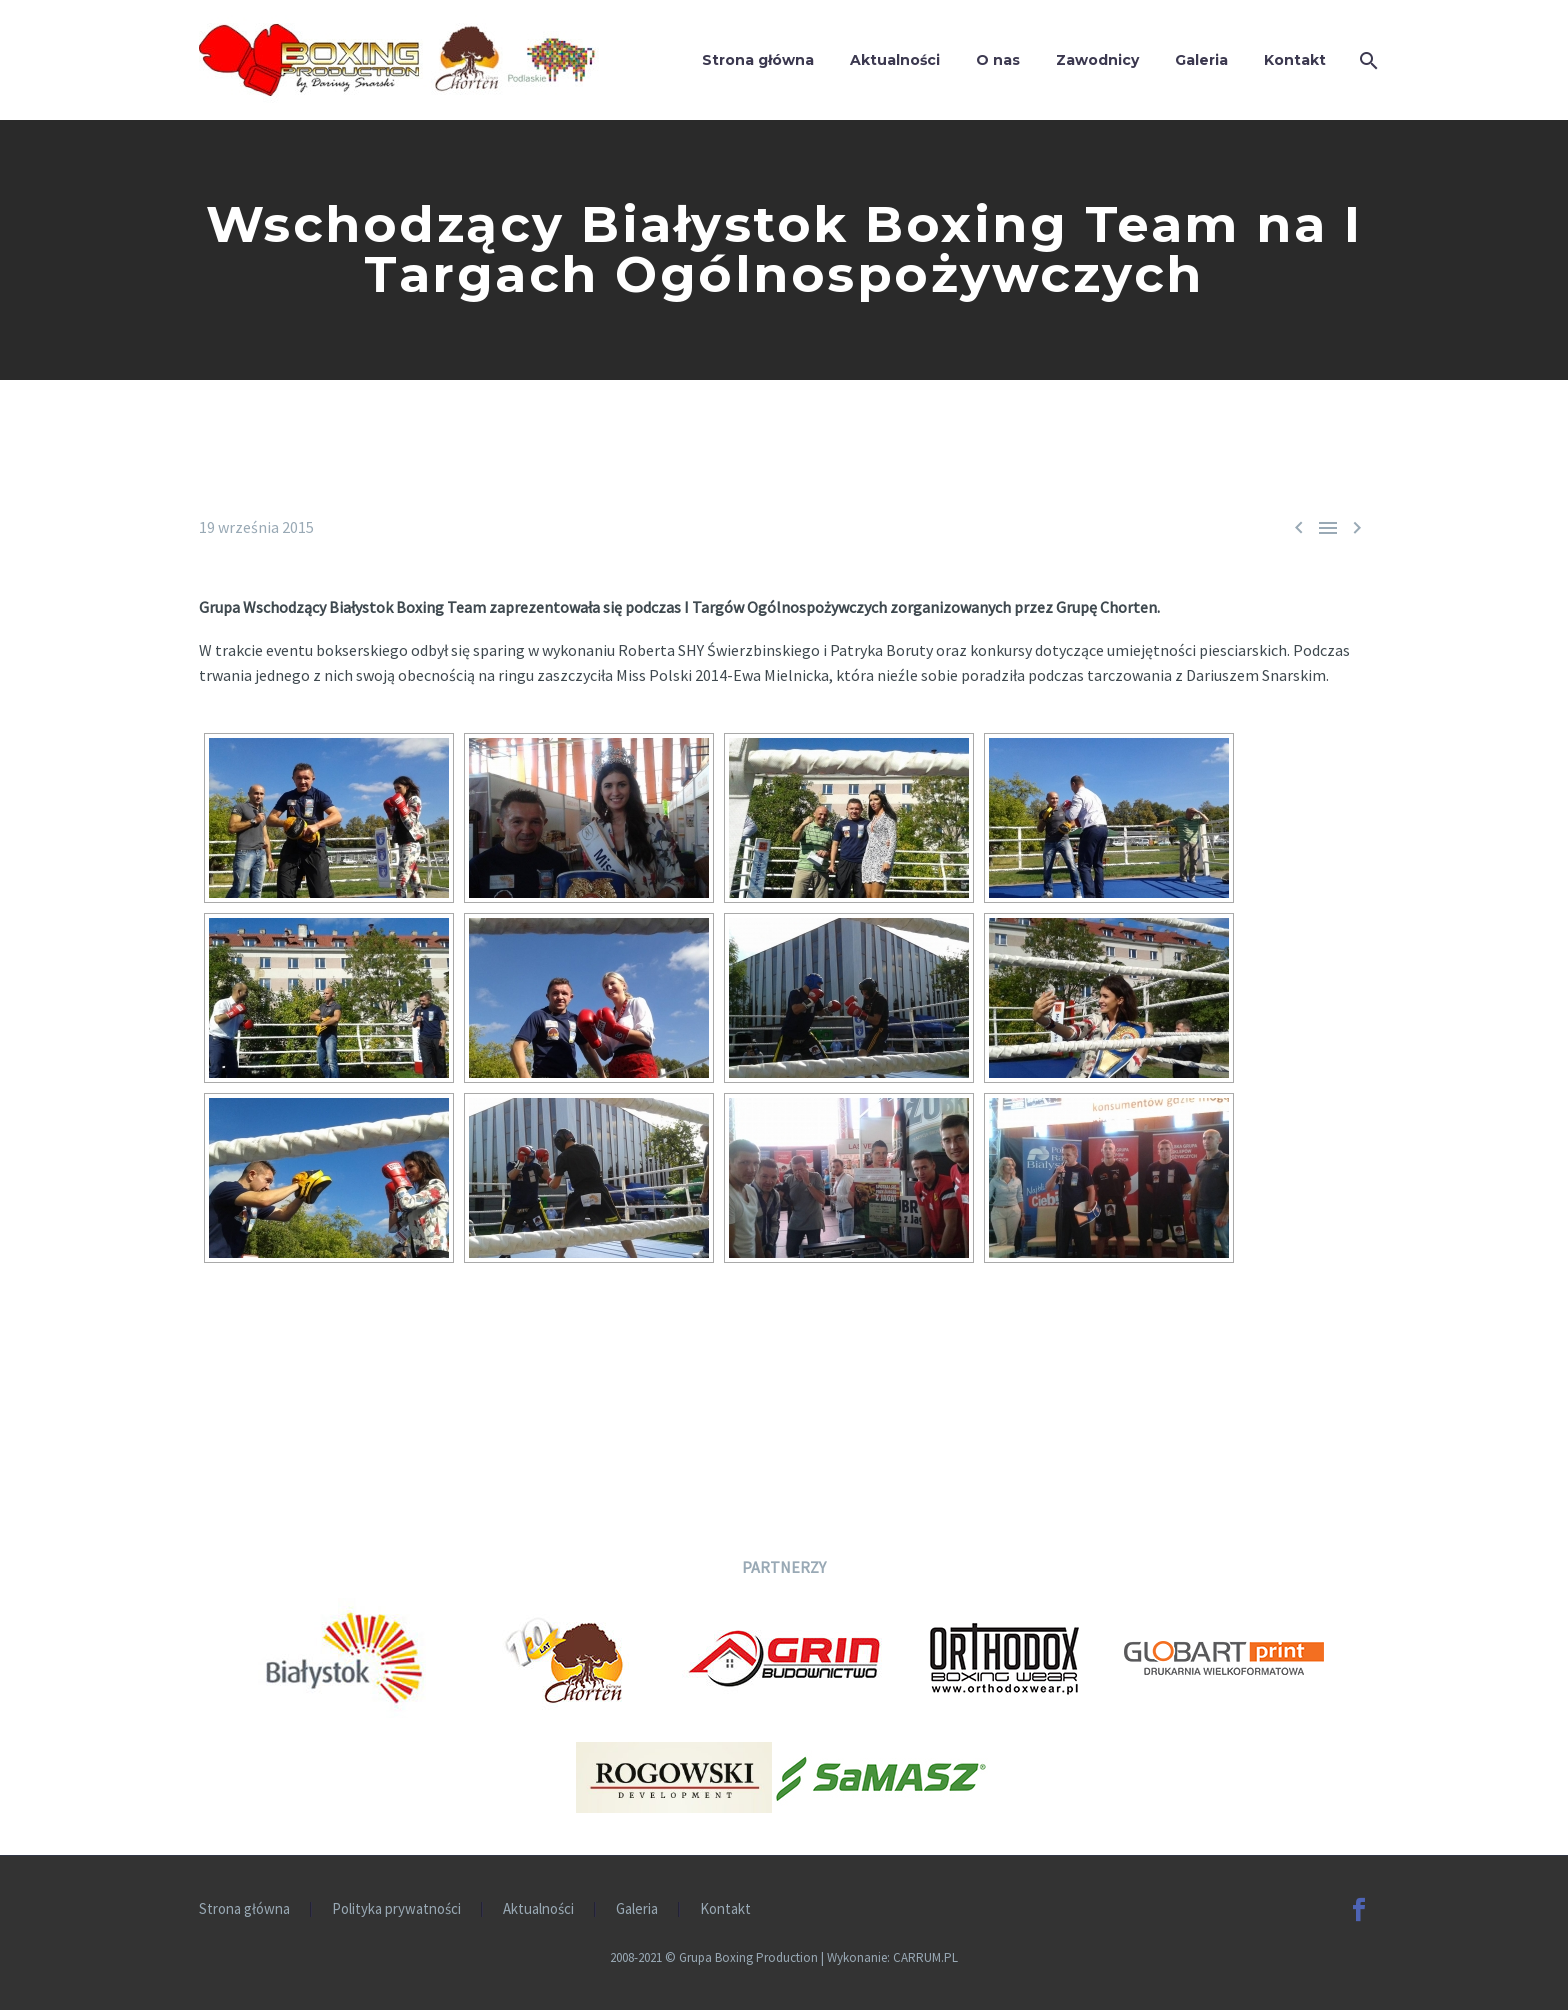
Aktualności (895, 60)
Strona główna (758, 60)
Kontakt (1295, 60)
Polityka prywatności (396, 1909)
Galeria (1201, 60)
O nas (998, 60)
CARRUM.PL (925, 1957)
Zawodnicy (1097, 60)
